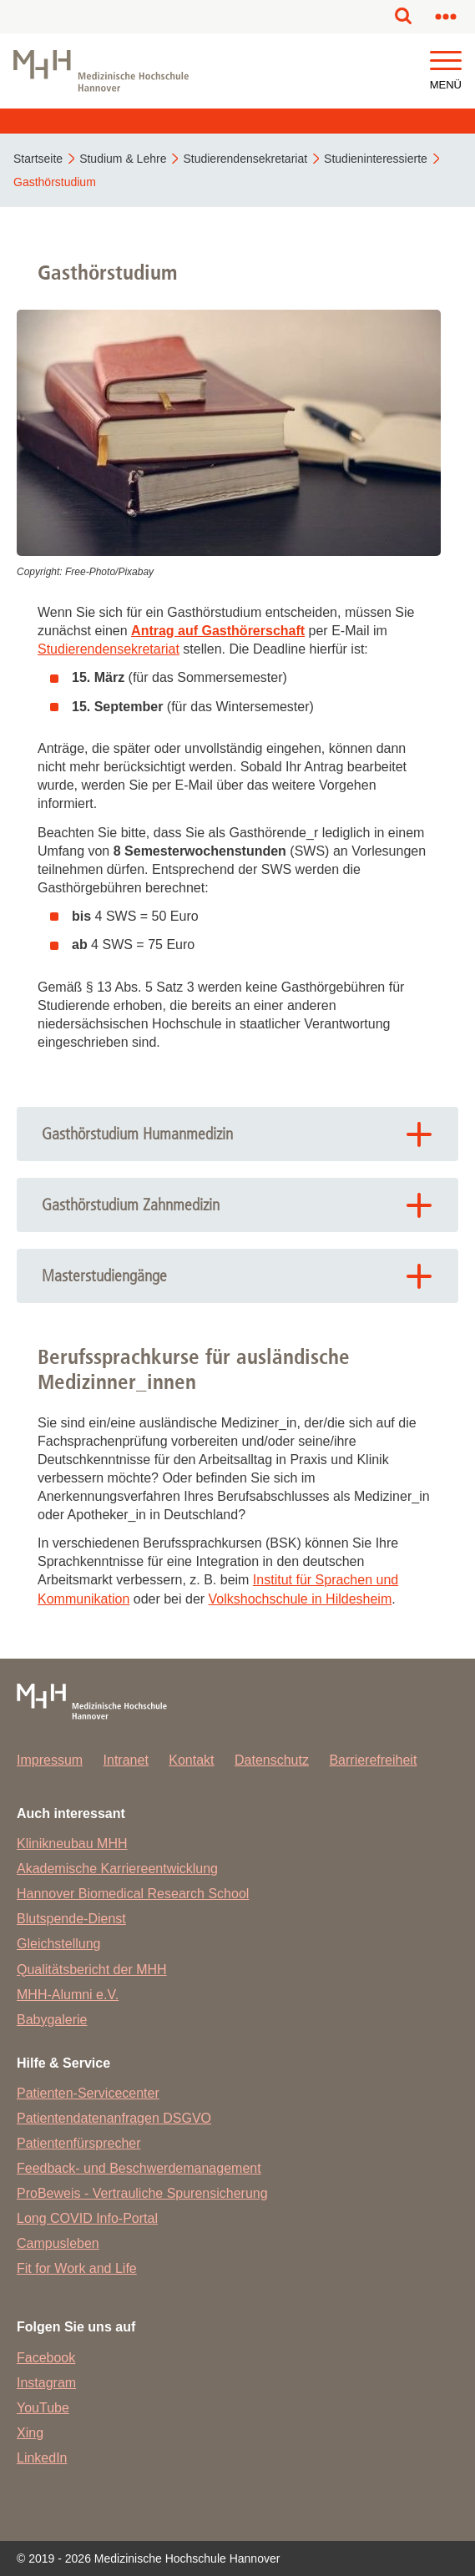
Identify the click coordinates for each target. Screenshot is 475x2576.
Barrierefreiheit (373, 1760)
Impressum (50, 1760)
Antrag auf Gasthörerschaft (218, 631)
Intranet (126, 1760)
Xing (30, 2433)
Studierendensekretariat (108, 649)
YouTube (43, 2408)
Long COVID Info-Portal (87, 2218)
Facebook (46, 2358)
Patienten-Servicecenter (88, 2093)
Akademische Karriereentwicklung (117, 1868)
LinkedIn (42, 2458)
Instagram (46, 2383)
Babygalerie (52, 2020)
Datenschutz (272, 1760)
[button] (446, 61)
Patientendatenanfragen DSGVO (114, 2118)
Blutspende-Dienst (71, 1919)
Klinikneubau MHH (72, 1843)
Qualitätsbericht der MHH (92, 1969)
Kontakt (191, 1760)
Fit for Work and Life (77, 2268)
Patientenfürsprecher (79, 2143)
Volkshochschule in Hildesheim (300, 1599)
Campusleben (58, 2243)
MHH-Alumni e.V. (68, 1995)
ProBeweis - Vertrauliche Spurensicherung (142, 2193)
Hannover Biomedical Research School (133, 1894)
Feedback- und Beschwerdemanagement (139, 2168)
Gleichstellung (59, 1944)
